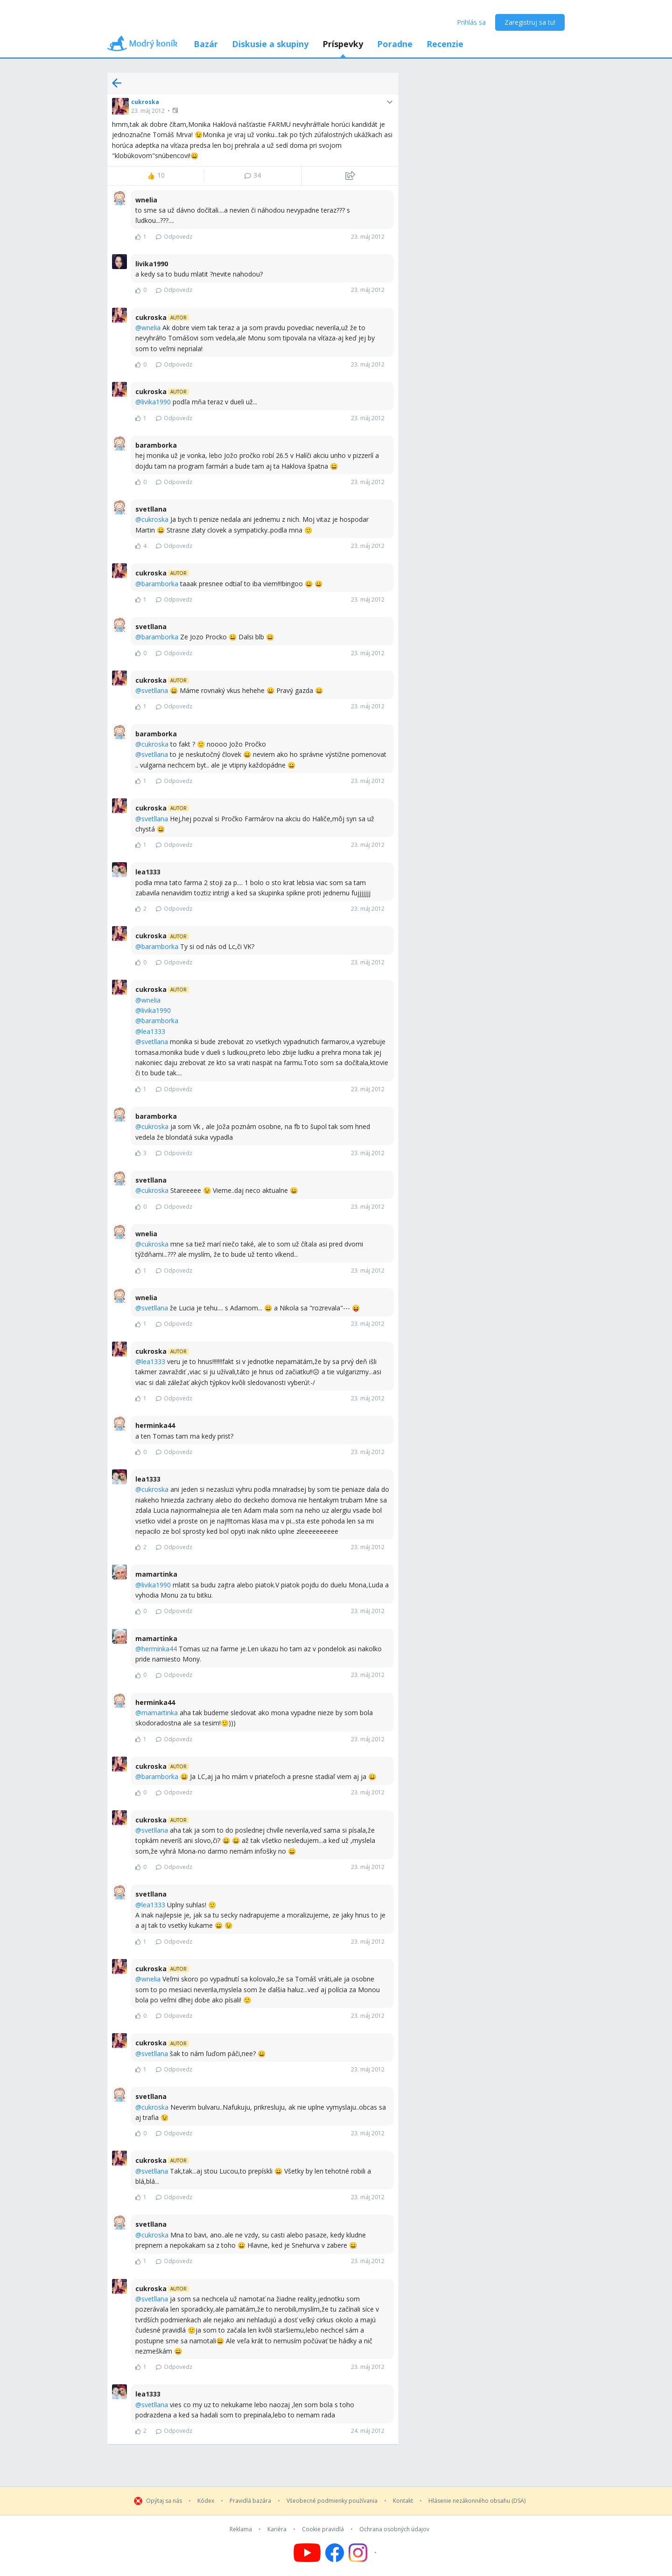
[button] (176, 110)
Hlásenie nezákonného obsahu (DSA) (476, 2501)
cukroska (145, 102)
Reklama (241, 2529)
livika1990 (156, 401)
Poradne (395, 43)
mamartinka (159, 1712)
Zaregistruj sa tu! (529, 22)
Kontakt (403, 2501)
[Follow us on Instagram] (364, 2552)
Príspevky (342, 43)
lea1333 (153, 1031)
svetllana (154, 690)
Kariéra (277, 2529)
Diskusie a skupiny (270, 43)
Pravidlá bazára (250, 2501)
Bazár (206, 43)
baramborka (159, 583)
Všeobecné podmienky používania (332, 2501)
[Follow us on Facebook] (334, 2552)
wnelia (151, 327)
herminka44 (159, 1648)
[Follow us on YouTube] (307, 2552)
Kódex (205, 2501)
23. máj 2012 (148, 111)
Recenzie (445, 43)
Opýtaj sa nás (164, 2501)
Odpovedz (174, 237)
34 (253, 175)
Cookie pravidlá (323, 2529)
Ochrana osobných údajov (394, 2529)
